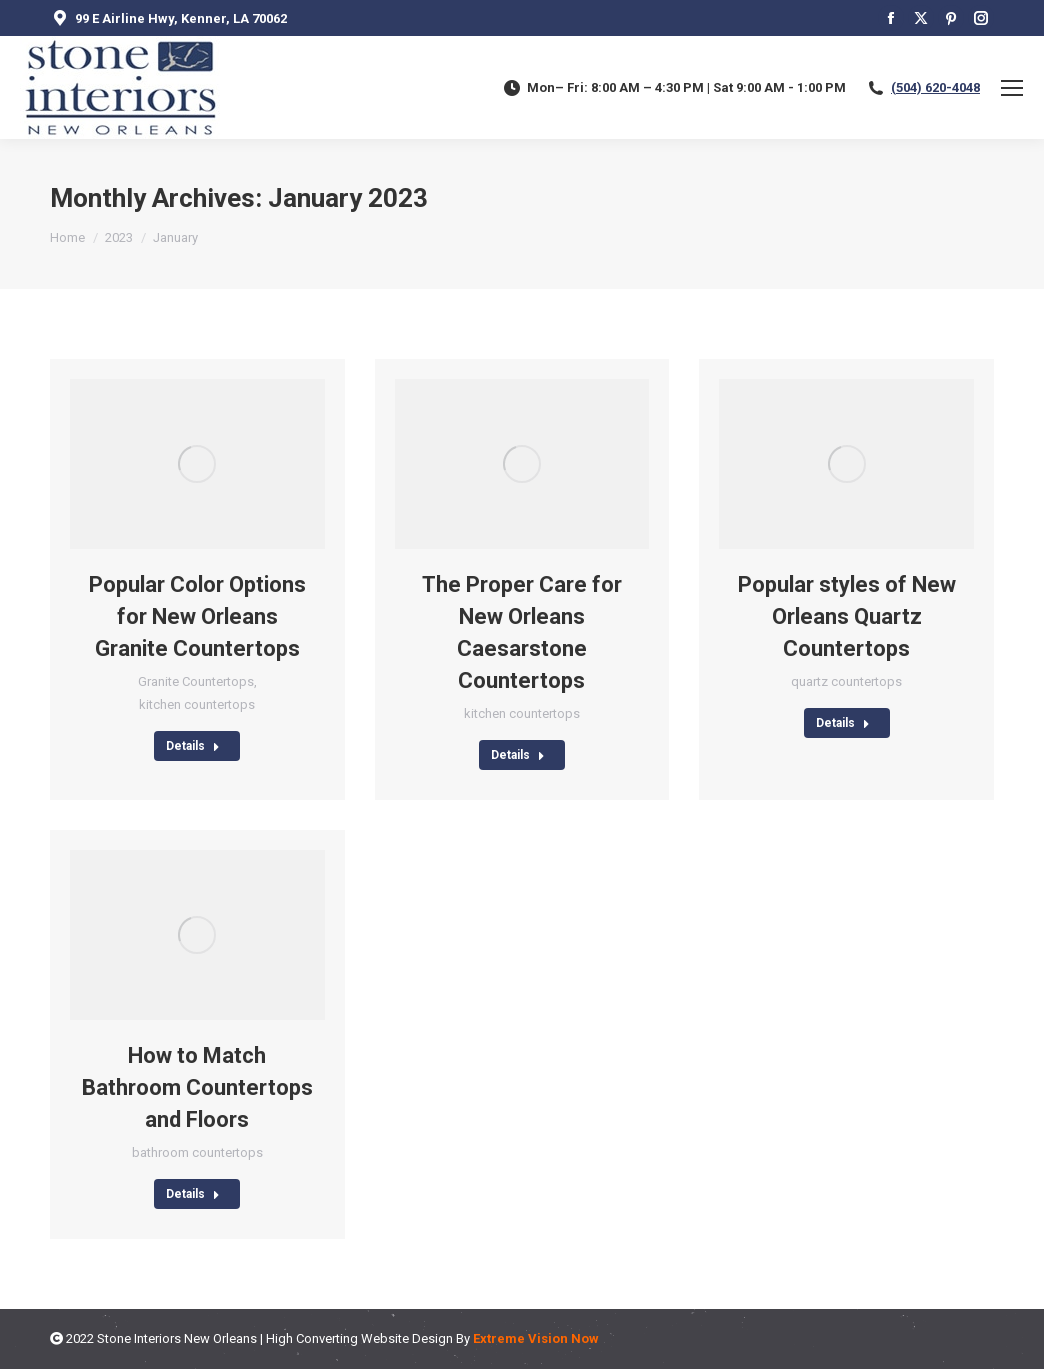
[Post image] (197, 464)
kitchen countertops (197, 704)
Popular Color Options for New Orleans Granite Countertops (197, 616)
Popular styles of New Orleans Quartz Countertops (847, 616)
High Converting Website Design (359, 1338)
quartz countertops (846, 681)
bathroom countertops (197, 1152)
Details (193, 746)
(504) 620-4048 (935, 87)
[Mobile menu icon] (1012, 88)
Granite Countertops (196, 681)
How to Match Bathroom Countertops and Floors (197, 1087)
